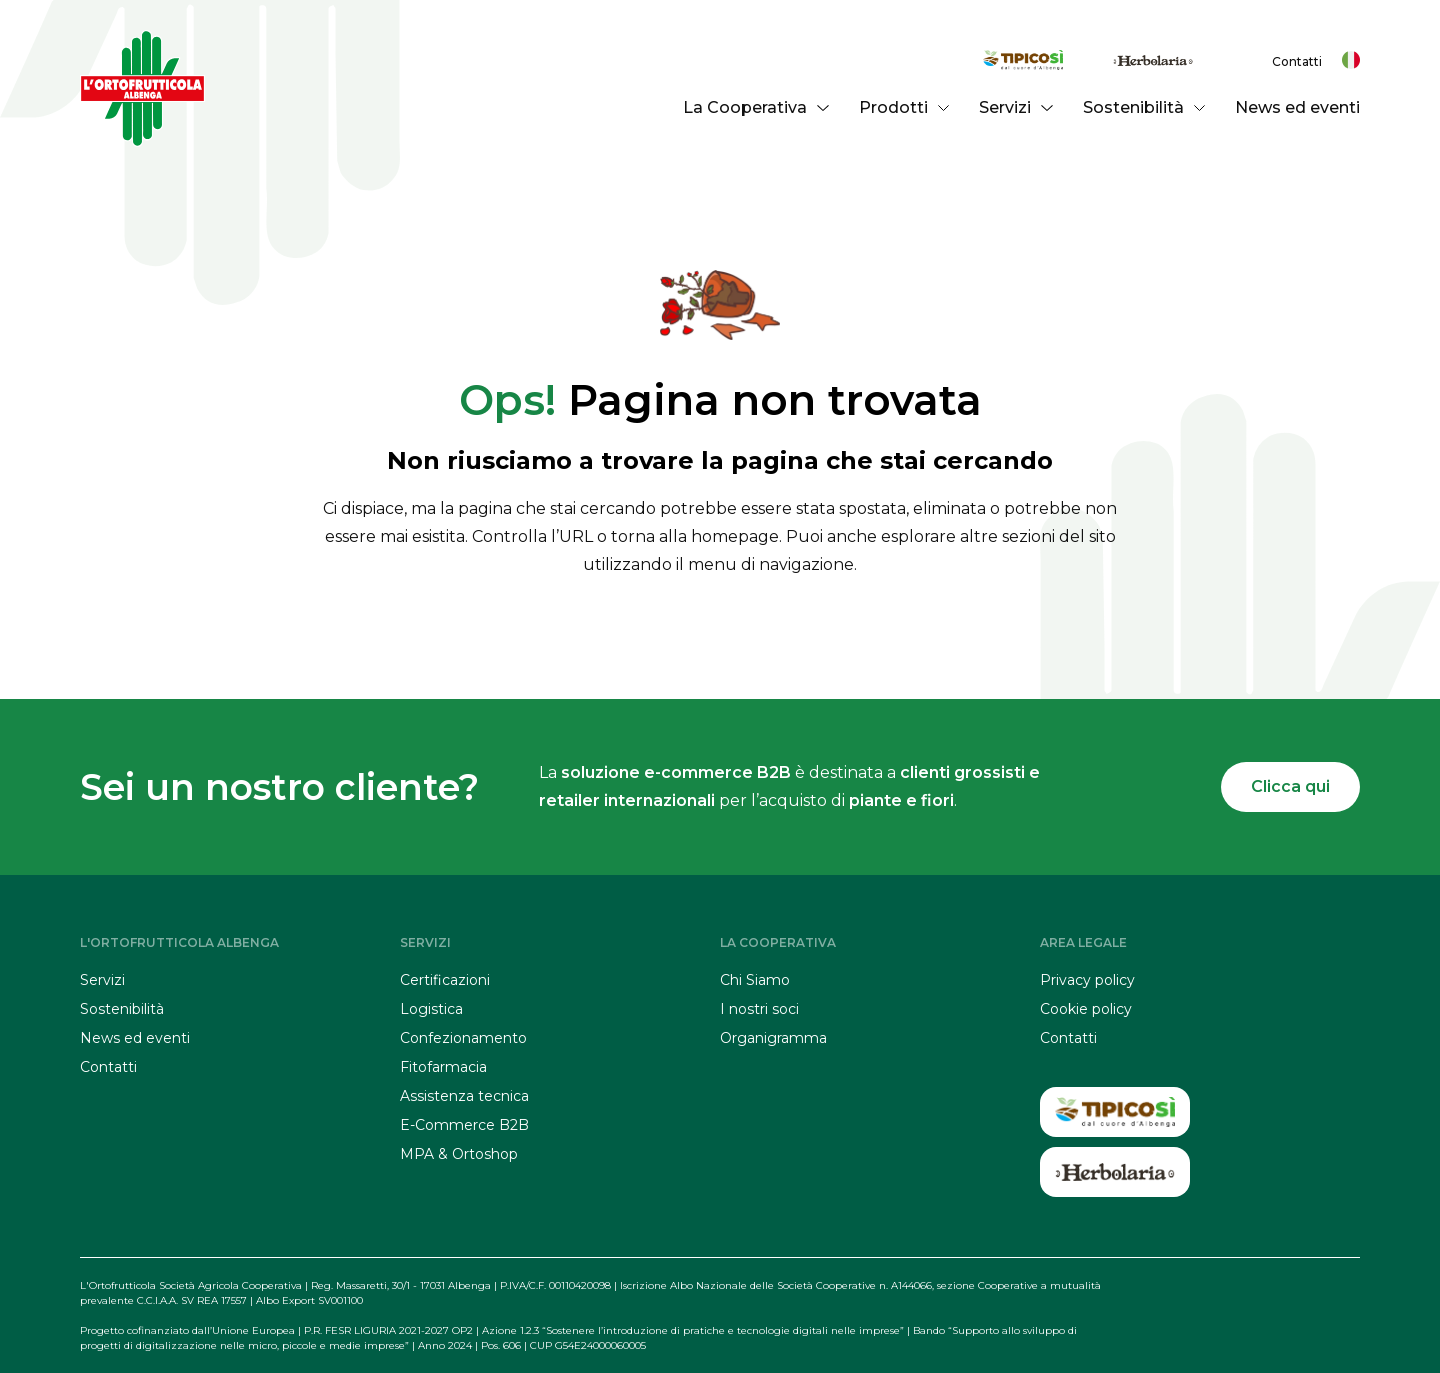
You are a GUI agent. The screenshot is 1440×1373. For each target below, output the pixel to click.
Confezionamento (463, 1038)
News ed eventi (1297, 107)
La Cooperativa (755, 107)
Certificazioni (445, 980)
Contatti (1297, 61)
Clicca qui (1290, 786)
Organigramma (773, 1038)
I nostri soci (759, 1009)
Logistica (431, 1009)
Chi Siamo (755, 980)
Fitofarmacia (443, 1067)
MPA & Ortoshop (459, 1154)
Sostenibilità (1144, 107)
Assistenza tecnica (464, 1096)
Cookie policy (1086, 1009)
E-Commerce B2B (464, 1125)
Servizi (1015, 107)
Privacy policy (1087, 980)
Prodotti (904, 107)
